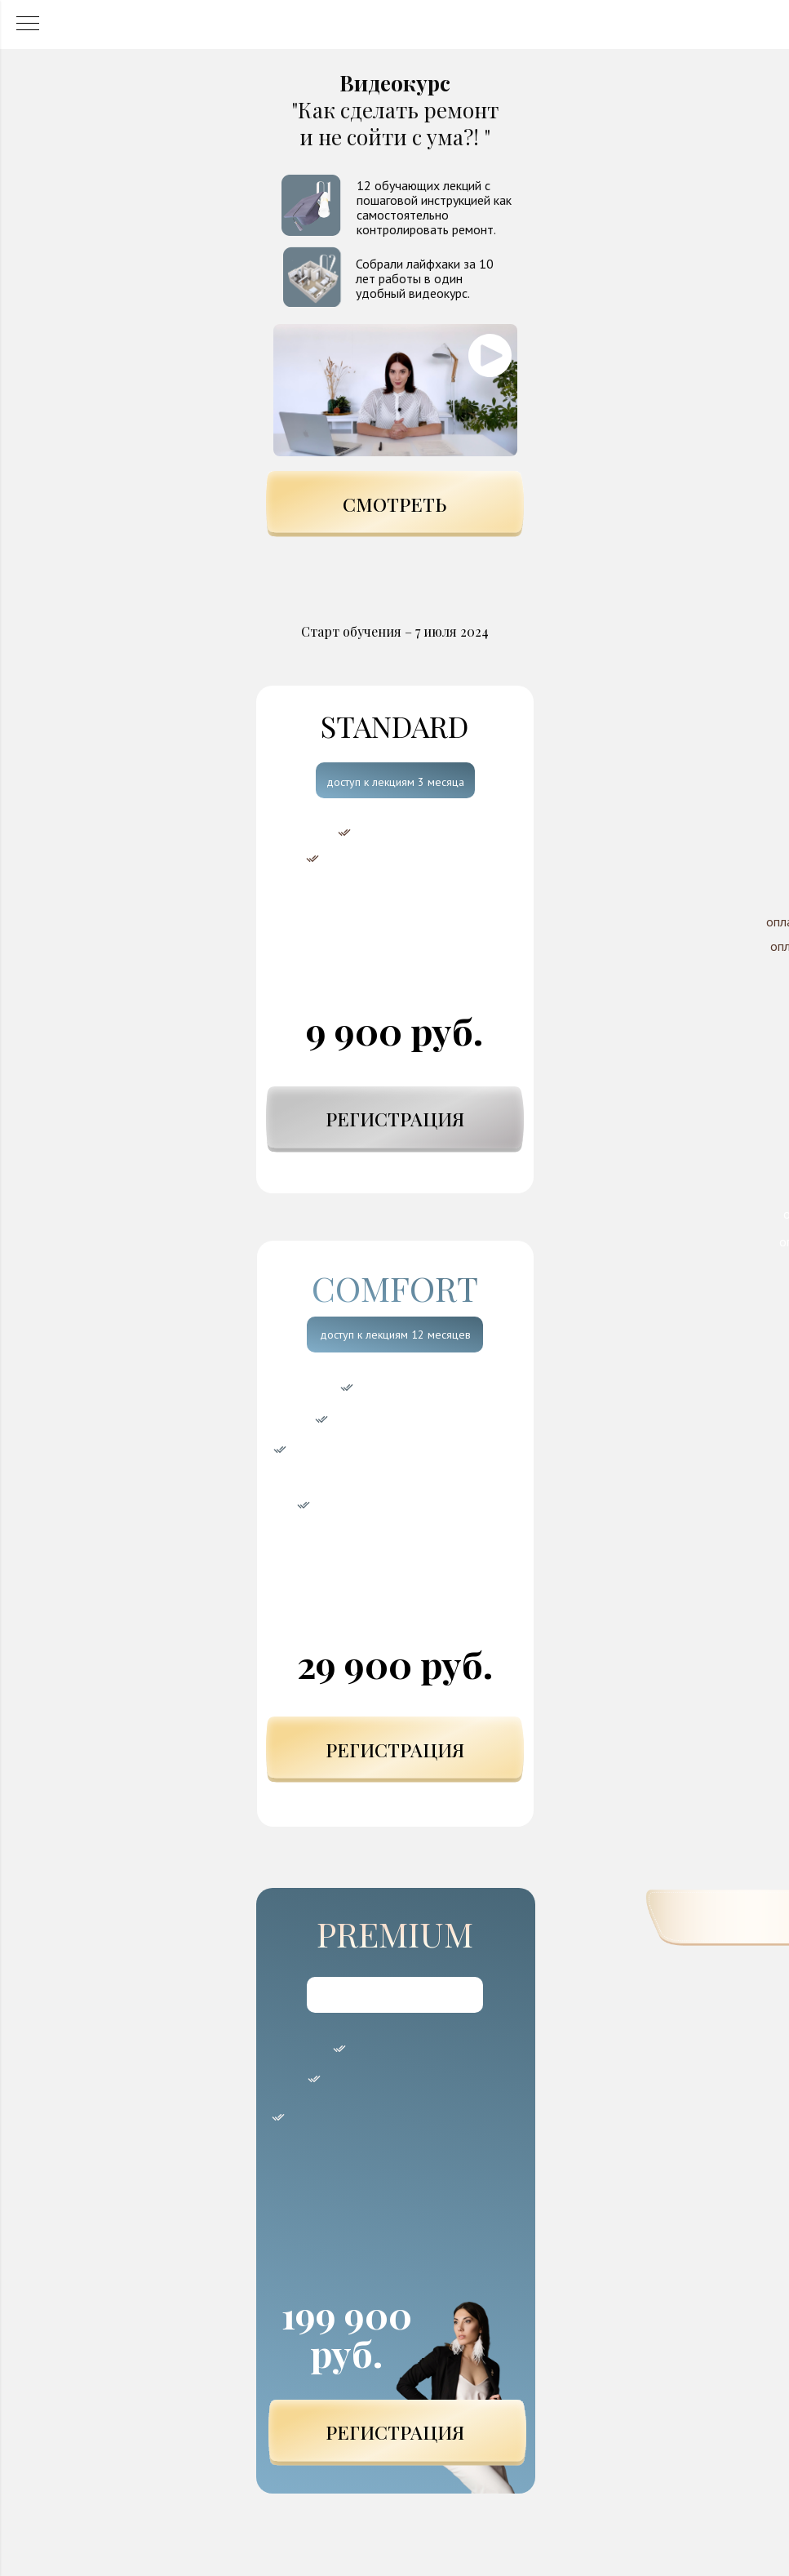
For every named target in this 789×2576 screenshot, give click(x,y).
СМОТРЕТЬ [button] (394, 504)
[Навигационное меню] (27, 24)
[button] (395, 390)
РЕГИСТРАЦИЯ (395, 1118)
